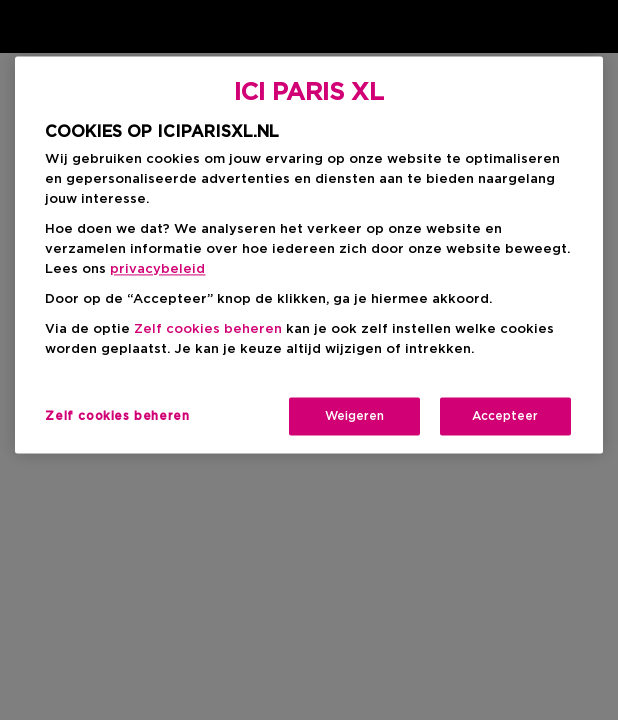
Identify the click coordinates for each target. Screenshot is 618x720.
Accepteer (505, 416)
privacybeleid (157, 269)
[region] (308, 254)
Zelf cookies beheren (208, 329)
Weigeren (354, 416)
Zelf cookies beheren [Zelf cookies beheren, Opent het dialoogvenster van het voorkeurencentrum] (117, 416)
